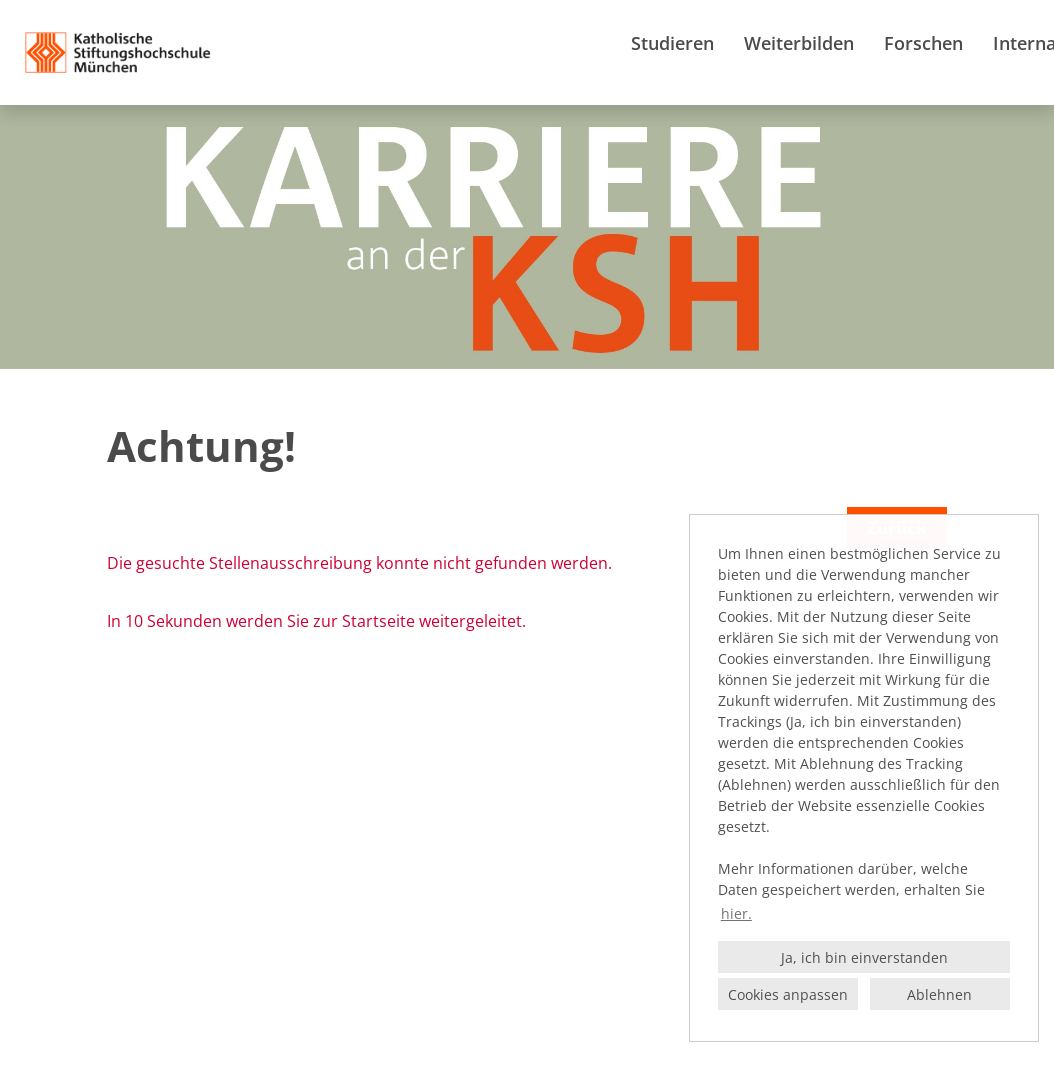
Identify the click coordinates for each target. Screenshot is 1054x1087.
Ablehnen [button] (939, 994)
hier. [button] (736, 913)
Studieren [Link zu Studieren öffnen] (672, 43)
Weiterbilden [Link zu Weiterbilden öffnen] (799, 43)
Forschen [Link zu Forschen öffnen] (923, 43)
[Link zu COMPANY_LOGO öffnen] (118, 52)
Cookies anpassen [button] (788, 994)
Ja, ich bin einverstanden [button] (864, 957)
